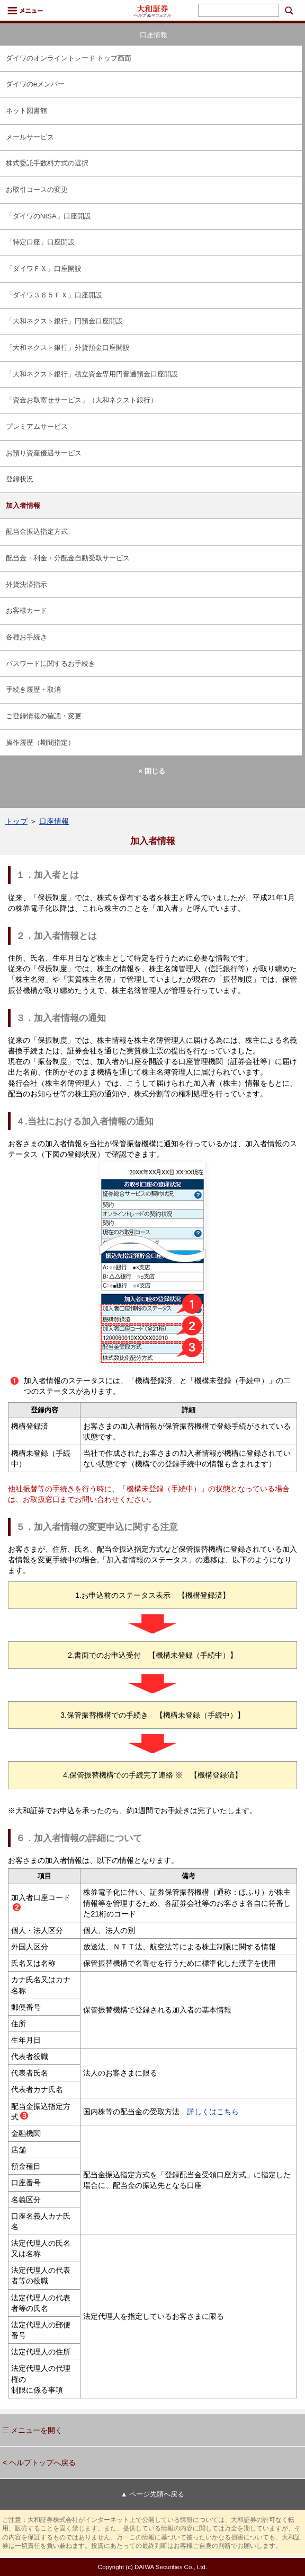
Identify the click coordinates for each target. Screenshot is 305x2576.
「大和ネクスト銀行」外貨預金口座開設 (68, 347)
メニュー (25, 11)
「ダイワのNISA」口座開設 (48, 216)
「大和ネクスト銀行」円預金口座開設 (64, 321)
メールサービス (30, 137)
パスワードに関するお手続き (50, 663)
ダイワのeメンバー (35, 84)
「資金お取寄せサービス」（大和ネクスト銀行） (81, 400)
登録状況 (19, 479)
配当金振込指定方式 (37, 531)
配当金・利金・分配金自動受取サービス (68, 558)
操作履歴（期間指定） (40, 742)
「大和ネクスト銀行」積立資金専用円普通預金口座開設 (92, 374)
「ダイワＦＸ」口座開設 (44, 268)
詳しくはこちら (209, 2111)
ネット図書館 (26, 111)
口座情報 (54, 821)
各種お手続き (26, 637)
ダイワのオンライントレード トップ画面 (69, 58)
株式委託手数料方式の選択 (47, 163)
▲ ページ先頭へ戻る (152, 2494)
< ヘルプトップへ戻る (39, 2462)
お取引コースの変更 (37, 190)
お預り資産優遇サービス (44, 453)
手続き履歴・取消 (33, 689)
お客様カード (26, 610)
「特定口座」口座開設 (40, 242)
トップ (16, 821)
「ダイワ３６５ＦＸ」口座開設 (54, 295)
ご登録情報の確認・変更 (44, 716)
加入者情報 (23, 505)
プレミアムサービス (37, 426)
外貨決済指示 (26, 584)
